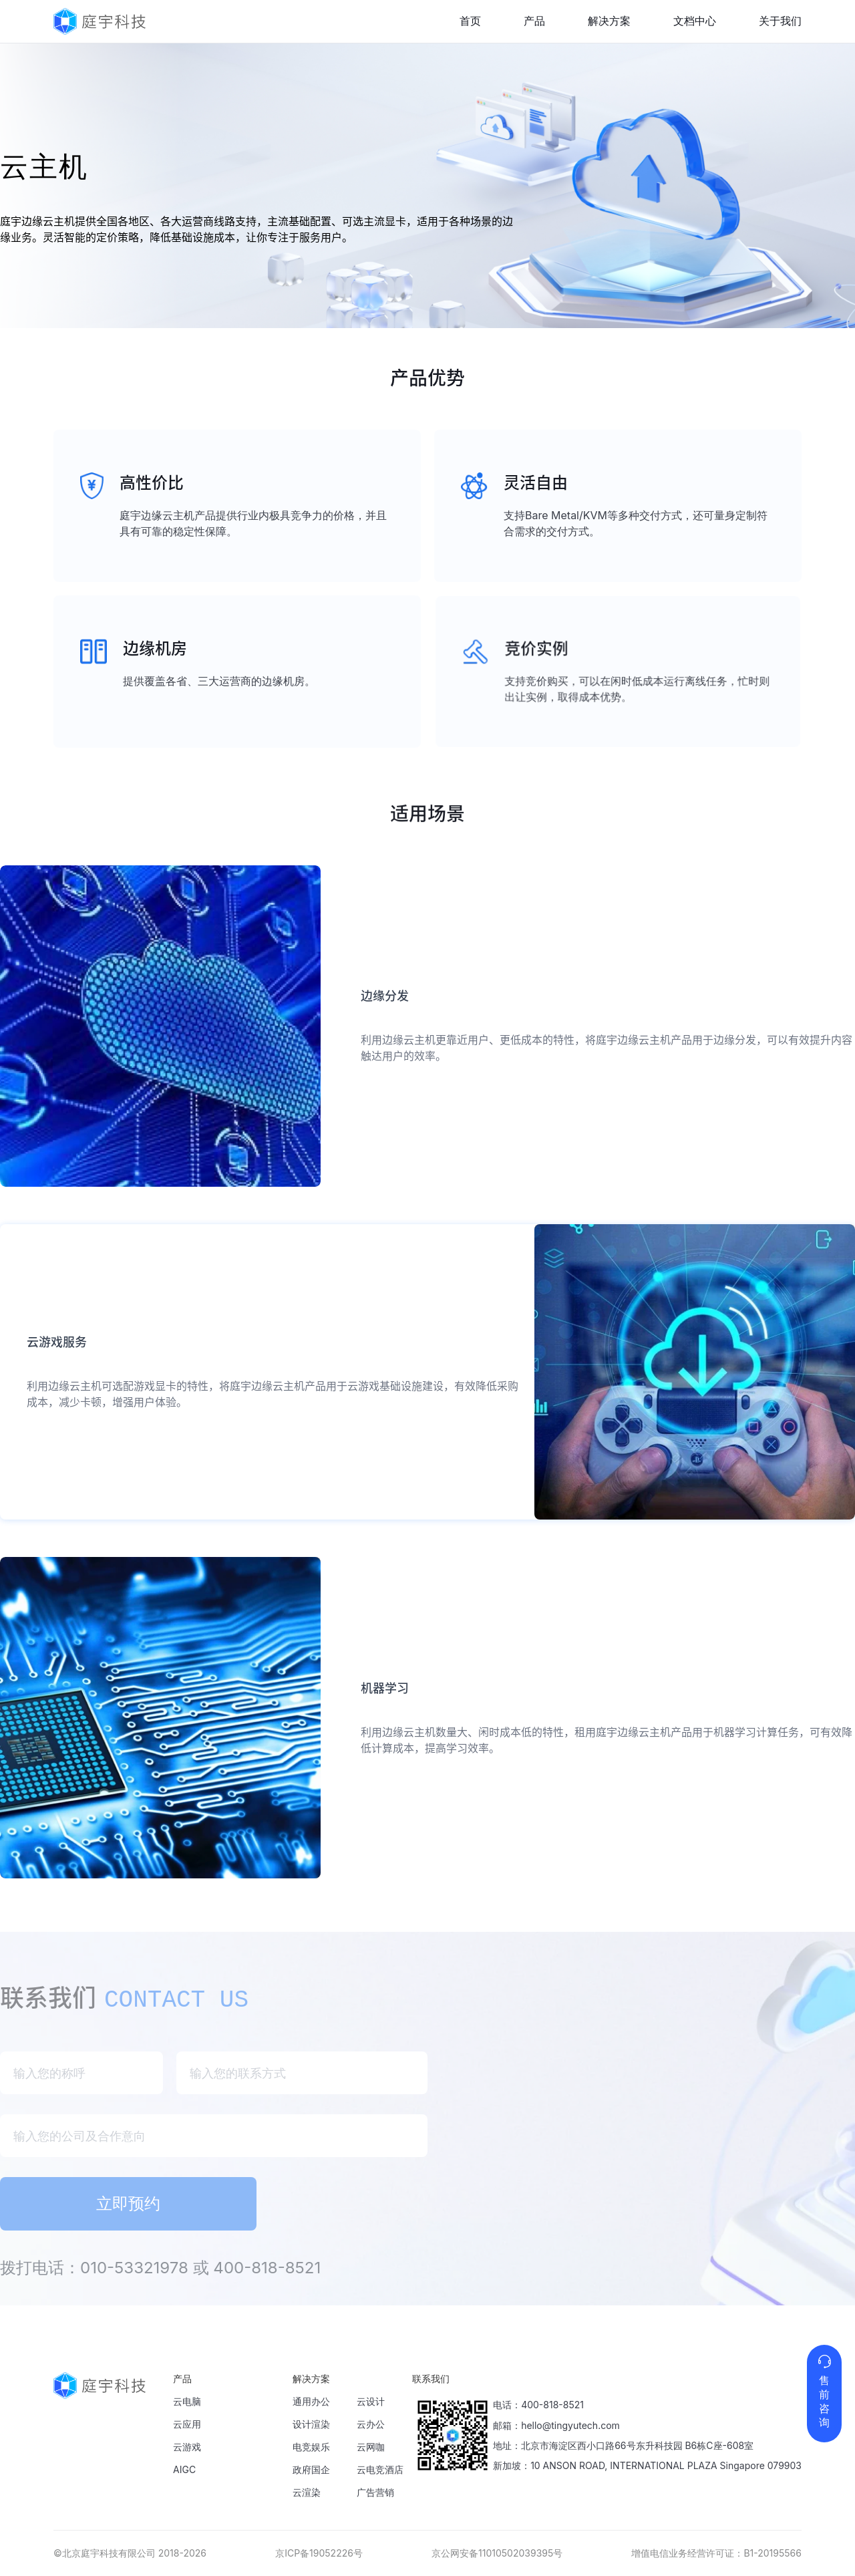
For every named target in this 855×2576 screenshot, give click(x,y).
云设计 (371, 2401)
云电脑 (187, 2401)
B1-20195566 (772, 2553)
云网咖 (371, 2446)
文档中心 (694, 20)
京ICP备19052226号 (319, 2553)
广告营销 (375, 2492)
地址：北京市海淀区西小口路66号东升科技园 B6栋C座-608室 (623, 2445)
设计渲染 (311, 2424)
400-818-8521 (552, 2404)
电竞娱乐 (311, 2446)
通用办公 (311, 2401)
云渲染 (307, 2492)
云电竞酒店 (380, 2469)
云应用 (187, 2424)
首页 (470, 20)
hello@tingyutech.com (570, 2425)
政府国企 (311, 2469)
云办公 (371, 2424)
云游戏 (187, 2446)
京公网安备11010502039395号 (497, 2553)
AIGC (184, 2469)
